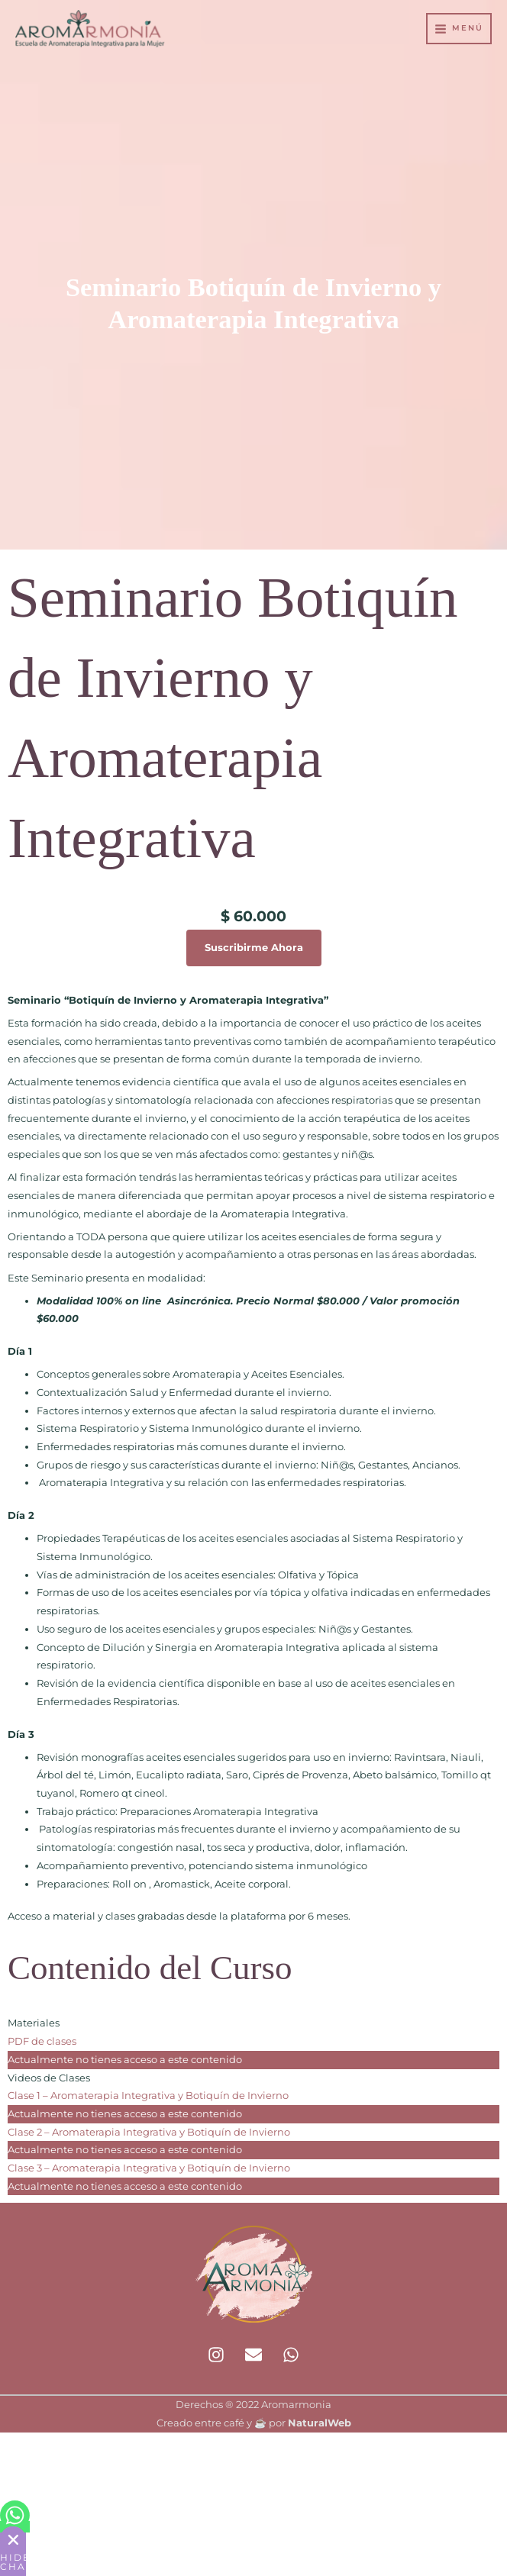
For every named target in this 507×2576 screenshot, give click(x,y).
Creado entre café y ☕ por (254, 2423)
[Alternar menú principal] (459, 30)
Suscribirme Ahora (254, 947)
